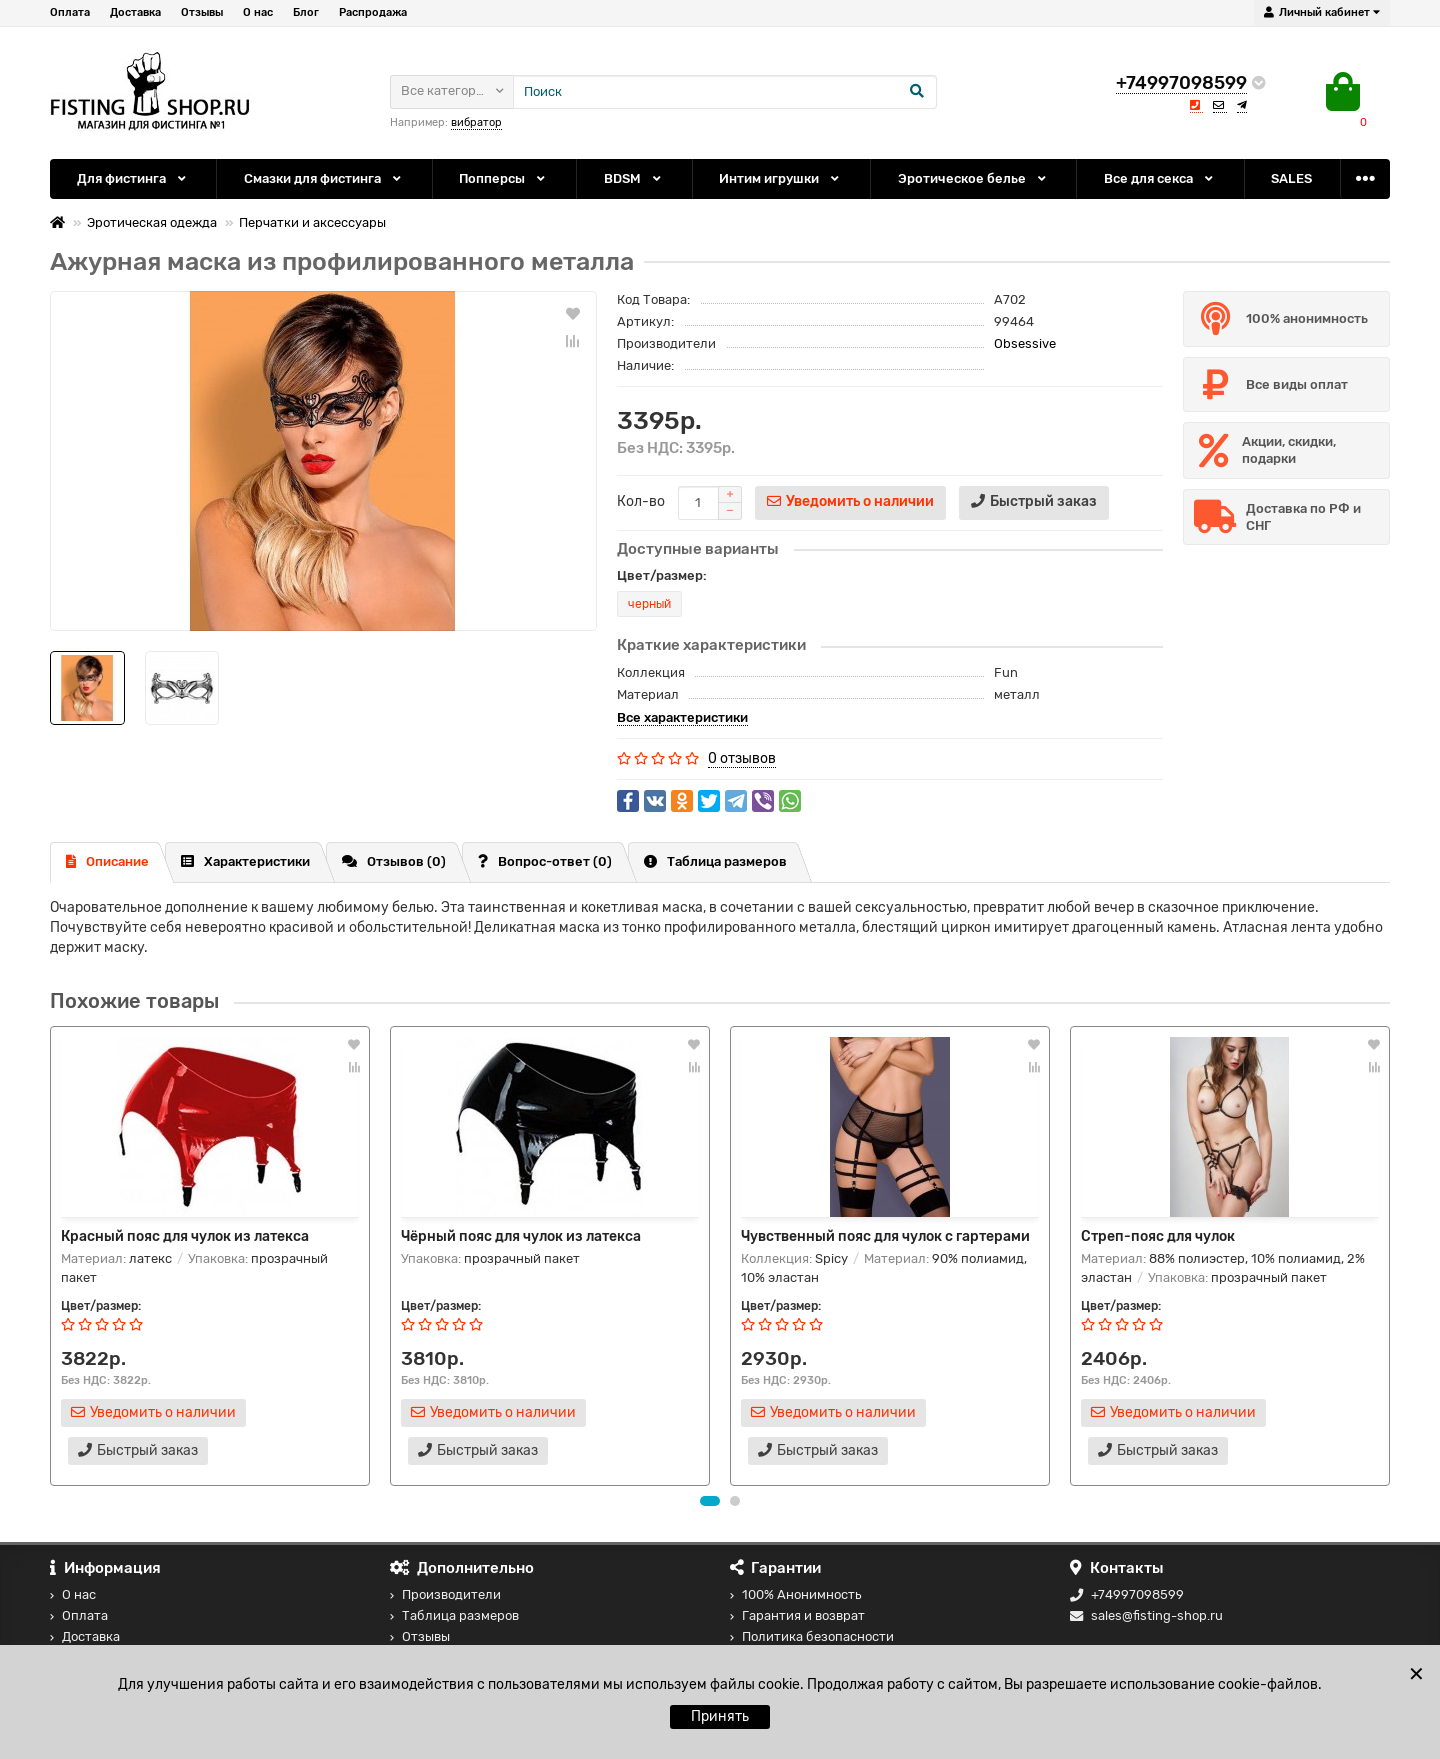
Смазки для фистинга (324, 178)
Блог (306, 12)
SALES (1291, 178)
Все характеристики (682, 717)
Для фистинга (133, 178)
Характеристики (245, 861)
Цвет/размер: (662, 575)
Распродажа (373, 12)
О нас (258, 12)
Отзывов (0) (394, 861)
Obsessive (1025, 343)
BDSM (634, 178)
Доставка (135, 12)
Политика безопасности (812, 1636)
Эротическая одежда (152, 222)
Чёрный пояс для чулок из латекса (521, 1236)
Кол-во (641, 501)
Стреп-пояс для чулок (1158, 1236)
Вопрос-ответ (545, 861)
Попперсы (503, 178)
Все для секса (1160, 178)
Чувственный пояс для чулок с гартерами (885, 1236)
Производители (445, 1594)
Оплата (70, 12)
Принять (720, 1716)
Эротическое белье (973, 178)
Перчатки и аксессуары (312, 222)
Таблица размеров (715, 861)
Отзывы (202, 12)
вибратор (476, 122)
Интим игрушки (780, 178)
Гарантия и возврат (797, 1615)
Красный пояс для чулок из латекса (185, 1236)
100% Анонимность (795, 1594)
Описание (107, 861)
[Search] (725, 92)
